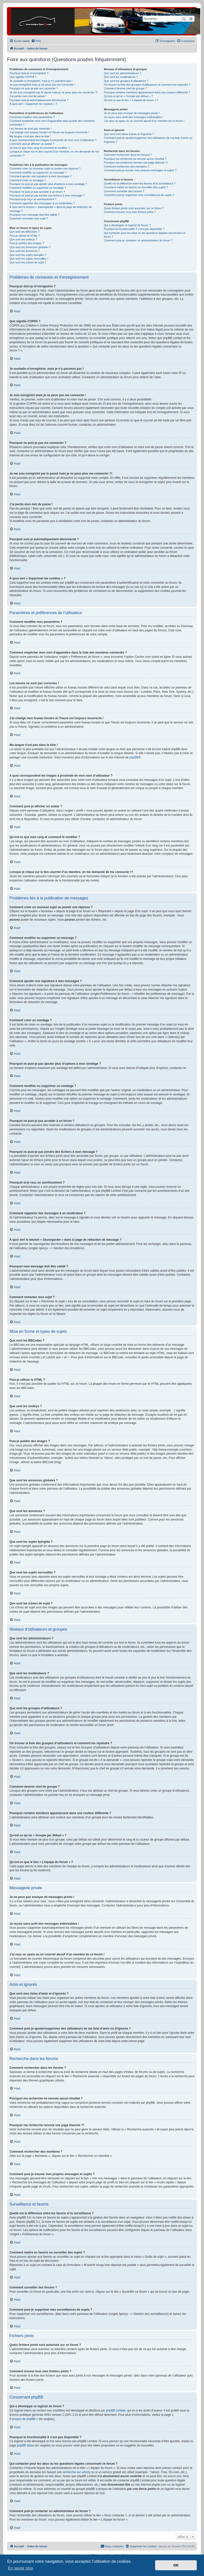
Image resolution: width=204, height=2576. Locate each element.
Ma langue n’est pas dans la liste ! (30, 136)
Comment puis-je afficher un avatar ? (31, 143)
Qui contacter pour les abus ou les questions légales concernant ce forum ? (144, 234)
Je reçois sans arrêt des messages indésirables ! (133, 117)
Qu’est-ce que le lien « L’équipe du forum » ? (131, 100)
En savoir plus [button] (20, 2568)
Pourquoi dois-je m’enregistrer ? (28, 73)
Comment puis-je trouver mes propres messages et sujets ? (140, 170)
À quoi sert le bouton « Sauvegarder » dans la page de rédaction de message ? (50, 208)
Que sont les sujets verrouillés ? (28, 258)
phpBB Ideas (25, 2445)
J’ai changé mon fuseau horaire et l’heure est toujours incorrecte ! (49, 132)
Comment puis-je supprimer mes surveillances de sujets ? (139, 194)
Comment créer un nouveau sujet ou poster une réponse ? (45, 168)
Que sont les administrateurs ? (122, 73)
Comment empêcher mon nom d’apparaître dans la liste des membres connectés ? (52, 122)
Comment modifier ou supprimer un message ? (38, 172)
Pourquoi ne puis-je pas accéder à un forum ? (37, 191)
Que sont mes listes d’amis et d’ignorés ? (129, 134)
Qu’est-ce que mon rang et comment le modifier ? (39, 147)
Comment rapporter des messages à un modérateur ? (42, 203)
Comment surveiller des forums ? (124, 191)
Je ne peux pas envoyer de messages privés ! (132, 113)
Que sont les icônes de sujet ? (27, 262)
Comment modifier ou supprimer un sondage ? (37, 187)
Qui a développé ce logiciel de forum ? (127, 225)
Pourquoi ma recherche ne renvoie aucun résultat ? (135, 158)
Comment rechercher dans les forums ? (128, 154)
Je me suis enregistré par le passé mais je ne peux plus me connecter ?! (53, 92)
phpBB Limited (115, 2410)
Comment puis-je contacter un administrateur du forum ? (138, 240)
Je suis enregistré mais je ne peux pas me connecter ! (42, 84)
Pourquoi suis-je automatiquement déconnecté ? (38, 100)
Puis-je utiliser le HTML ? (24, 235)
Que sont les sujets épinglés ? (27, 254)
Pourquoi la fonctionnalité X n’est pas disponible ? (134, 228)
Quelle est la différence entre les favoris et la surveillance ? (139, 183)
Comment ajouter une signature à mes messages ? (40, 176)
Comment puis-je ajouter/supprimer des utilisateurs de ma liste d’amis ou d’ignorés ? (148, 139)
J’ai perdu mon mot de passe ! (27, 96)
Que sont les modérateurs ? (121, 76)
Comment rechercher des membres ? (126, 166)
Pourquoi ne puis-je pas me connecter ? (33, 88)
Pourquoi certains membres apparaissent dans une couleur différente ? (147, 92)
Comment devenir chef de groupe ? (125, 88)
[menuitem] (36, 41)
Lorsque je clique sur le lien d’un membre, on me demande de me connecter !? (54, 153)
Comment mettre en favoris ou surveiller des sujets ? (136, 187)
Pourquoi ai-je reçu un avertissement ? (32, 199)
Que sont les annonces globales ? (30, 247)
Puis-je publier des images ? (26, 243)
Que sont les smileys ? (23, 239)
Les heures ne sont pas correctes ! (30, 128)
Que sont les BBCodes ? (24, 231)
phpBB (133, 757)
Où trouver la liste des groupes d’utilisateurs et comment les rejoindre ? (147, 84)
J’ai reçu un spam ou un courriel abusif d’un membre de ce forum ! (144, 120)
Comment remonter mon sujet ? (28, 218)
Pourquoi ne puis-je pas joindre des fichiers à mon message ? (47, 195)
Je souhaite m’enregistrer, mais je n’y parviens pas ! (41, 80)
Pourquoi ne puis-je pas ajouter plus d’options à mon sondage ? (48, 183)
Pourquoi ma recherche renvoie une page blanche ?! (136, 162)
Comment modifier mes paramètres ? (32, 117)
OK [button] (176, 2565)
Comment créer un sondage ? (27, 180)
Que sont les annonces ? (24, 250)
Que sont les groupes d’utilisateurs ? (126, 80)
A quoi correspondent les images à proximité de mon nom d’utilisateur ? (53, 140)
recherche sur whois (76, 2472)
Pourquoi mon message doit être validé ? (34, 214)
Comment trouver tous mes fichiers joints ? (130, 211)
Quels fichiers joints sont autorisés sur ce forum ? (134, 208)
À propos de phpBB (22, 2419)
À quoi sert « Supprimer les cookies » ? (33, 103)
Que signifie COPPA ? (22, 76)
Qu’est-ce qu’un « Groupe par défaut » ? (128, 96)
